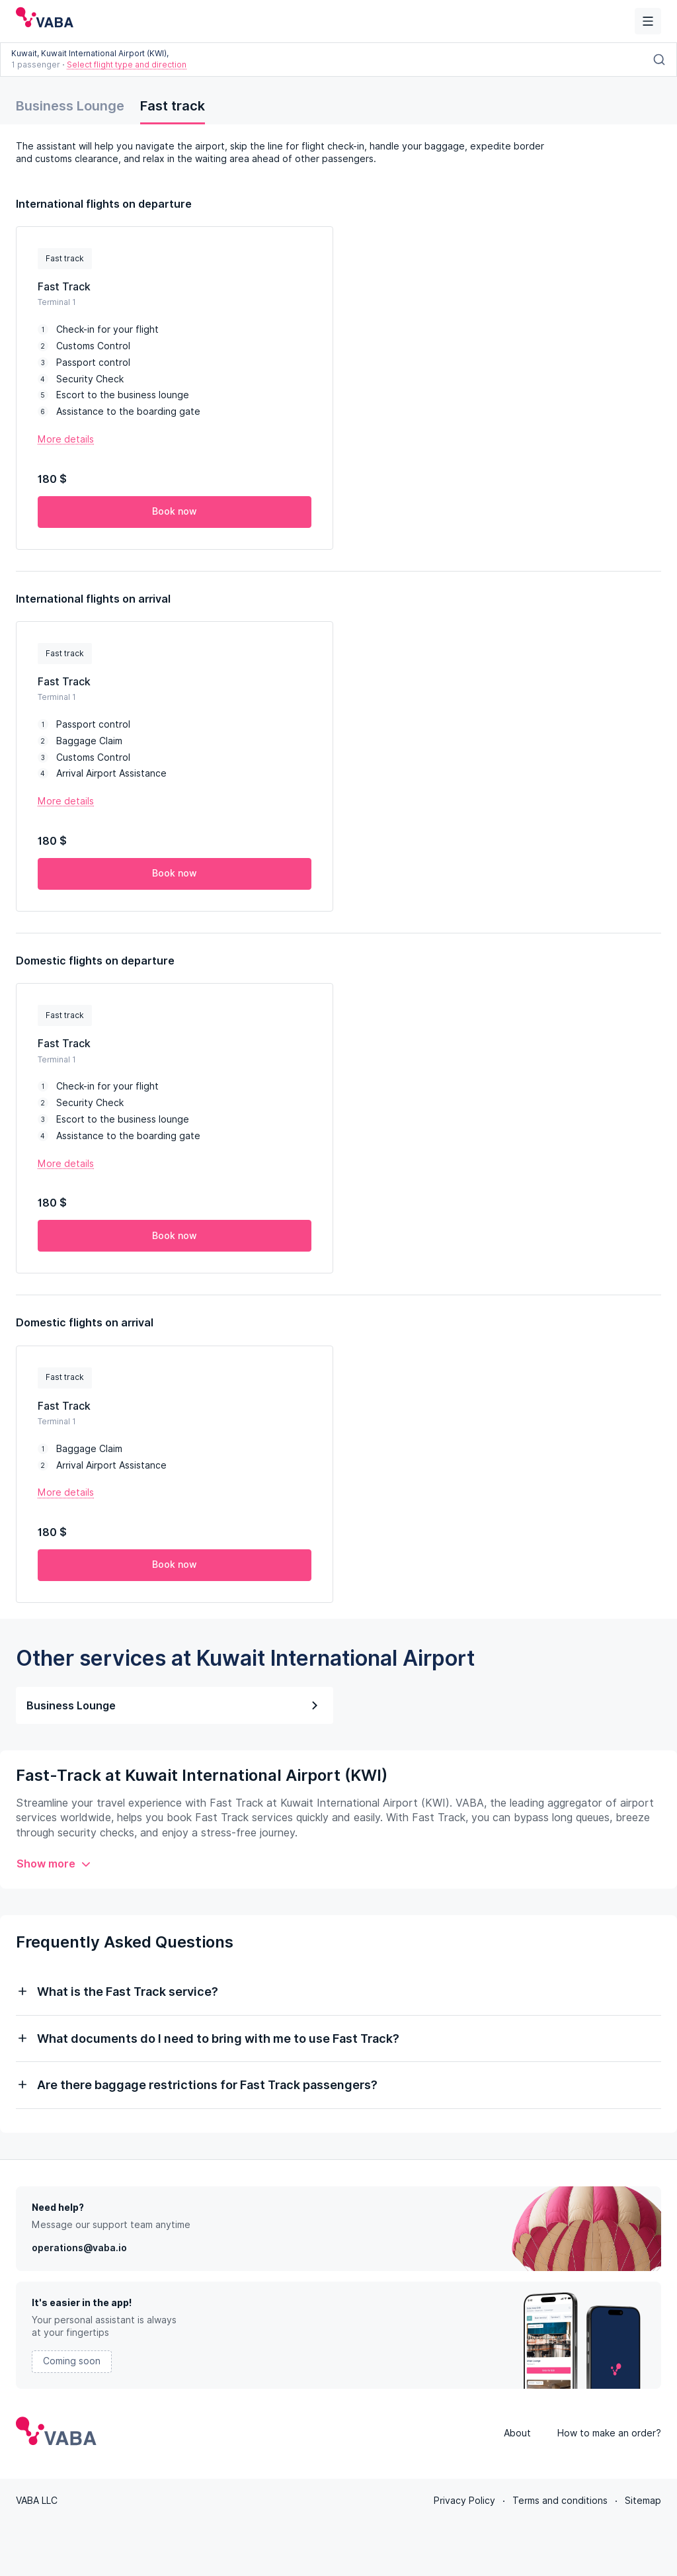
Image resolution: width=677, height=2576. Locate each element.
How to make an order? (609, 2433)
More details (66, 439)
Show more (54, 1864)
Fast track (172, 106)
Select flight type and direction (126, 64)
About (517, 2433)
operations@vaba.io (79, 2248)
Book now (174, 511)
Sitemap (643, 2500)
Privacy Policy (464, 2500)
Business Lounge (70, 106)
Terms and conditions (560, 2500)
